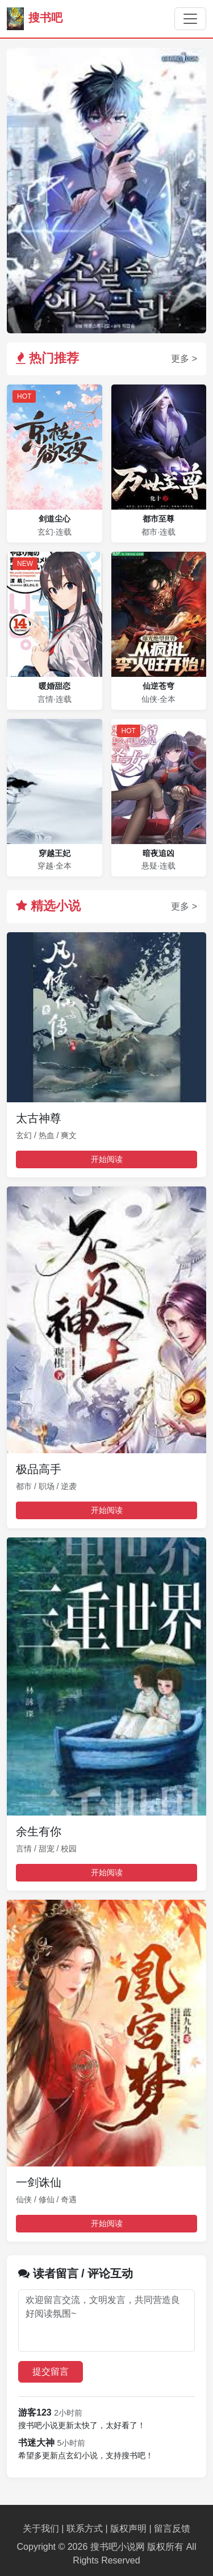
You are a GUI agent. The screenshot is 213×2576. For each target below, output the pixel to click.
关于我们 (41, 2528)
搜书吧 (34, 18)
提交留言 (50, 2371)
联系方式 (84, 2528)
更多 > (184, 358)
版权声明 (128, 2528)
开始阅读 (107, 1159)
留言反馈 (172, 2528)
